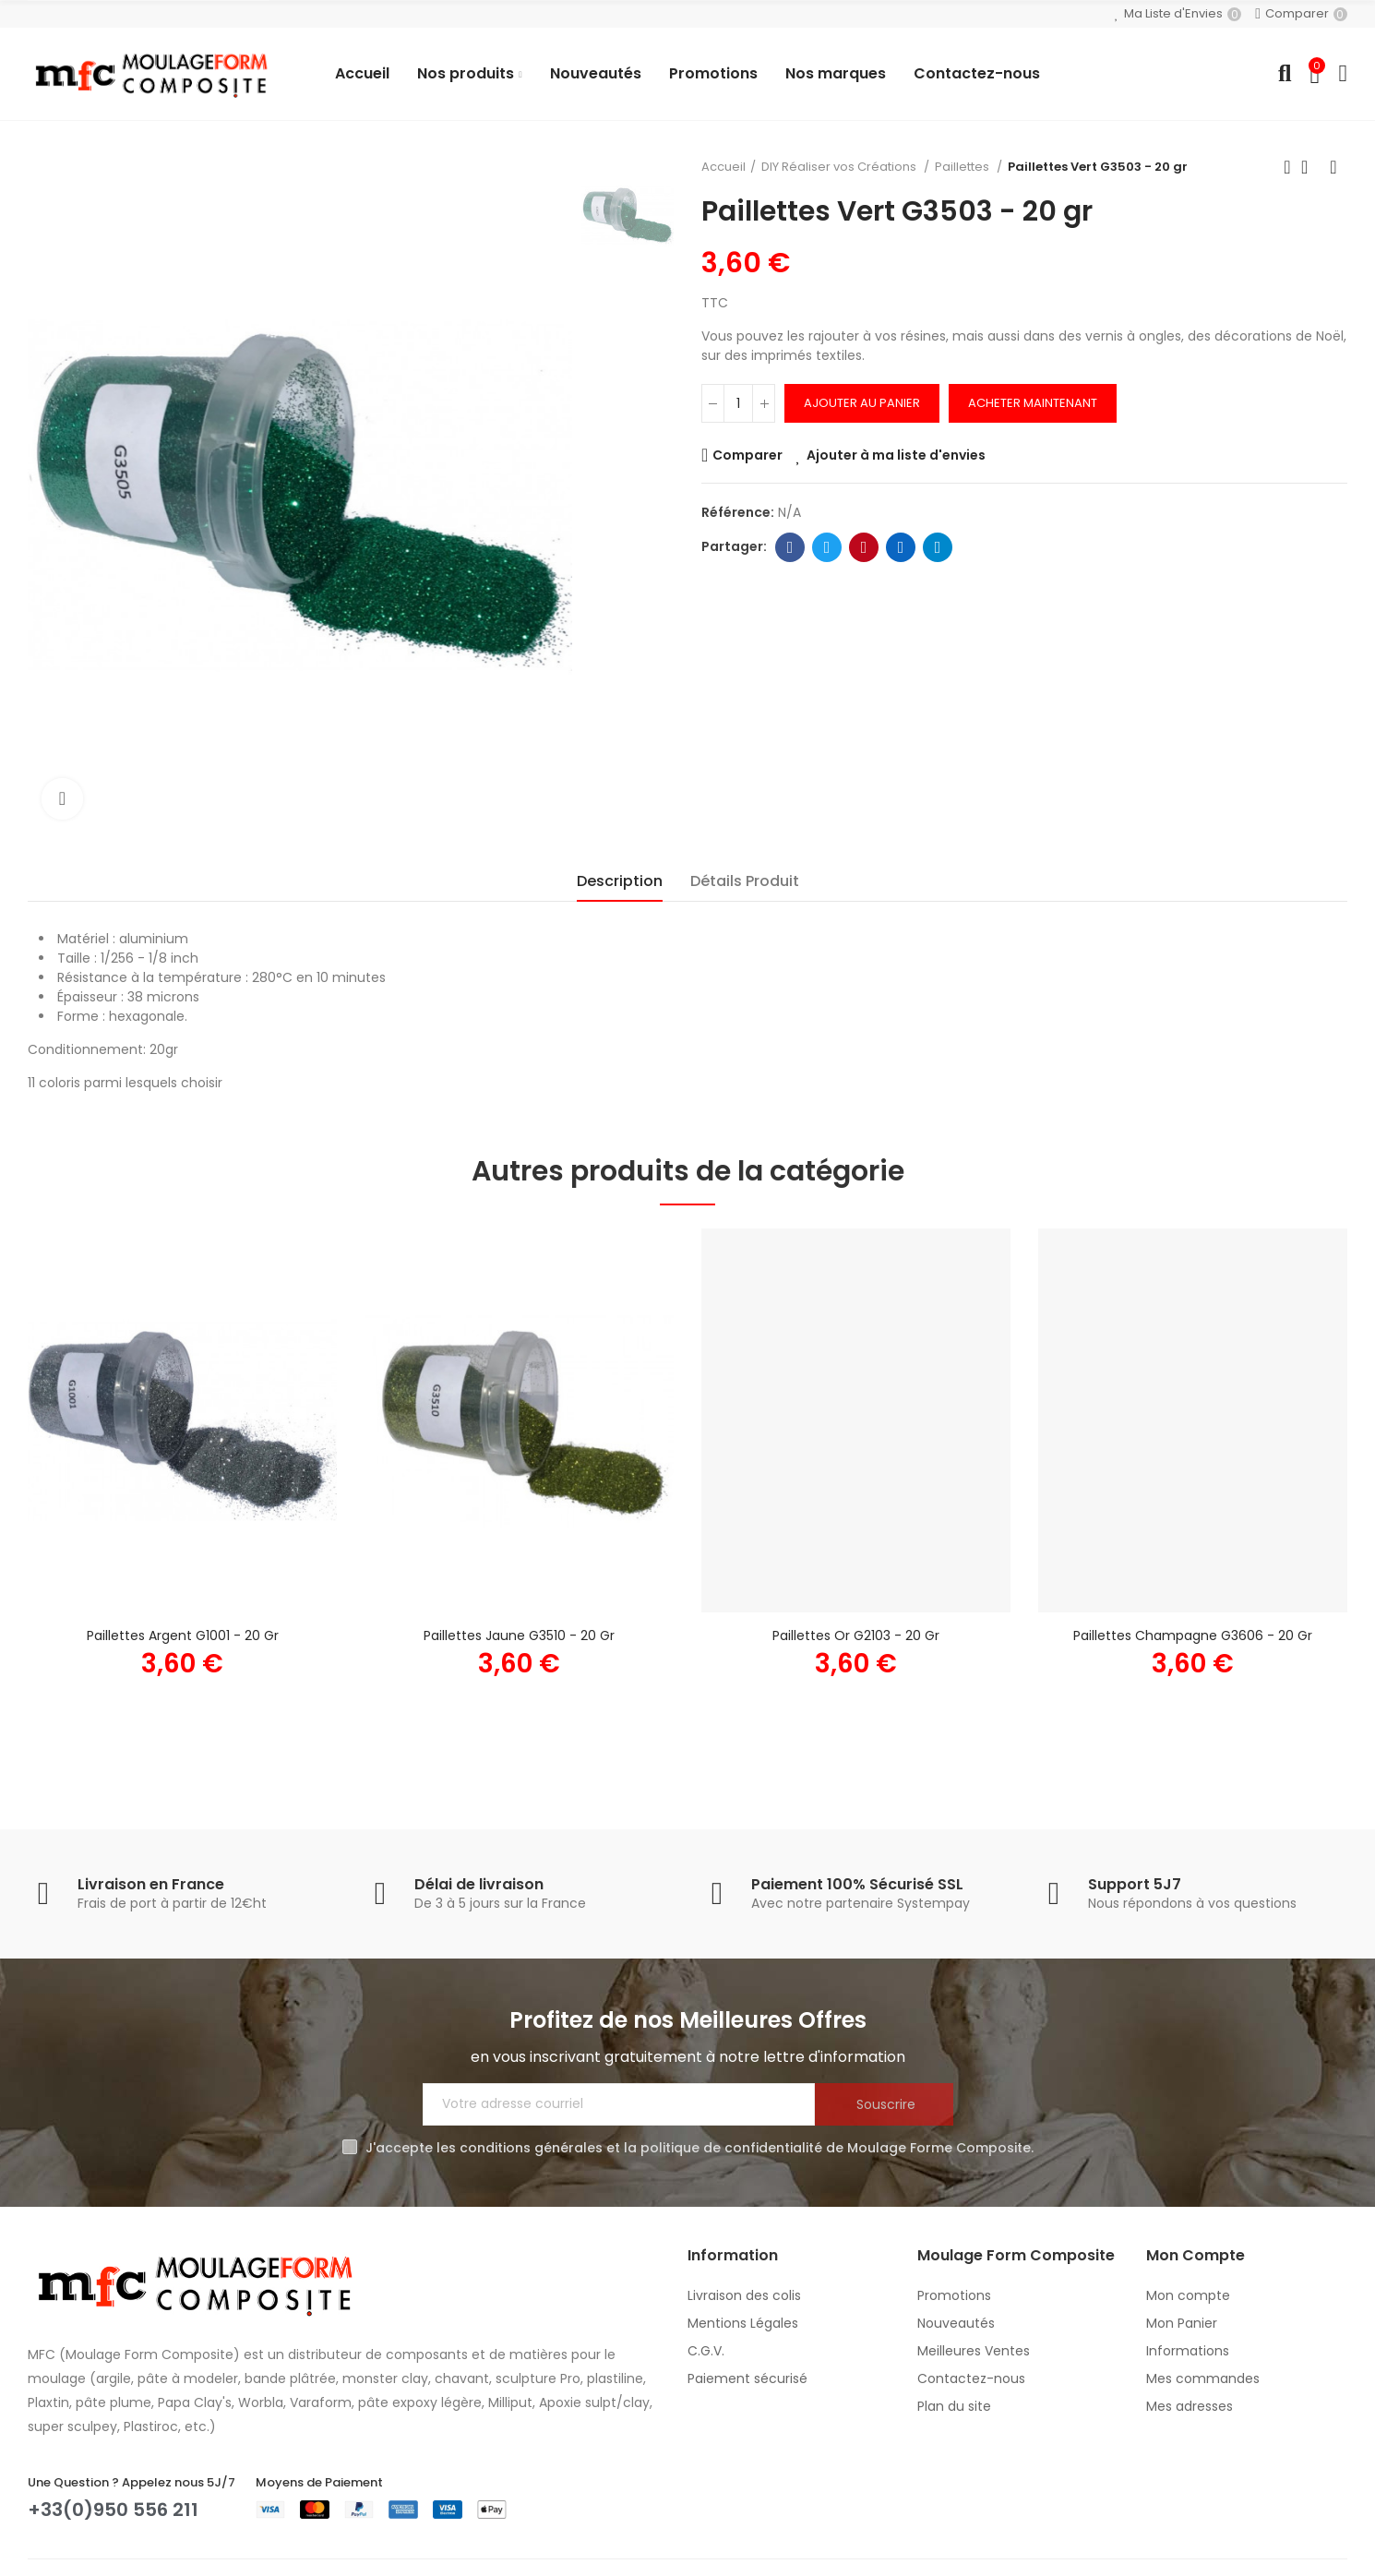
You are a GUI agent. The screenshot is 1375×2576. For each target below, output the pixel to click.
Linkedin (901, 547)
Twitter (827, 547)
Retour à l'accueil (1310, 167)
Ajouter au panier (862, 403)
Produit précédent (1287, 167)
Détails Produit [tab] (744, 881)
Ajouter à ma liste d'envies (896, 455)
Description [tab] (620, 881)
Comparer (747, 455)
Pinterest (864, 547)
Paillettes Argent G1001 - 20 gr (183, 1635)
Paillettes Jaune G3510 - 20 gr (519, 1635)
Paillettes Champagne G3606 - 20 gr (1192, 1635)
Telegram (938, 547)
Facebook (790, 547)
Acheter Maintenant (1032, 403)
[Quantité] (738, 403)
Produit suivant (1333, 167)
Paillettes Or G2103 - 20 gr (855, 1635)
